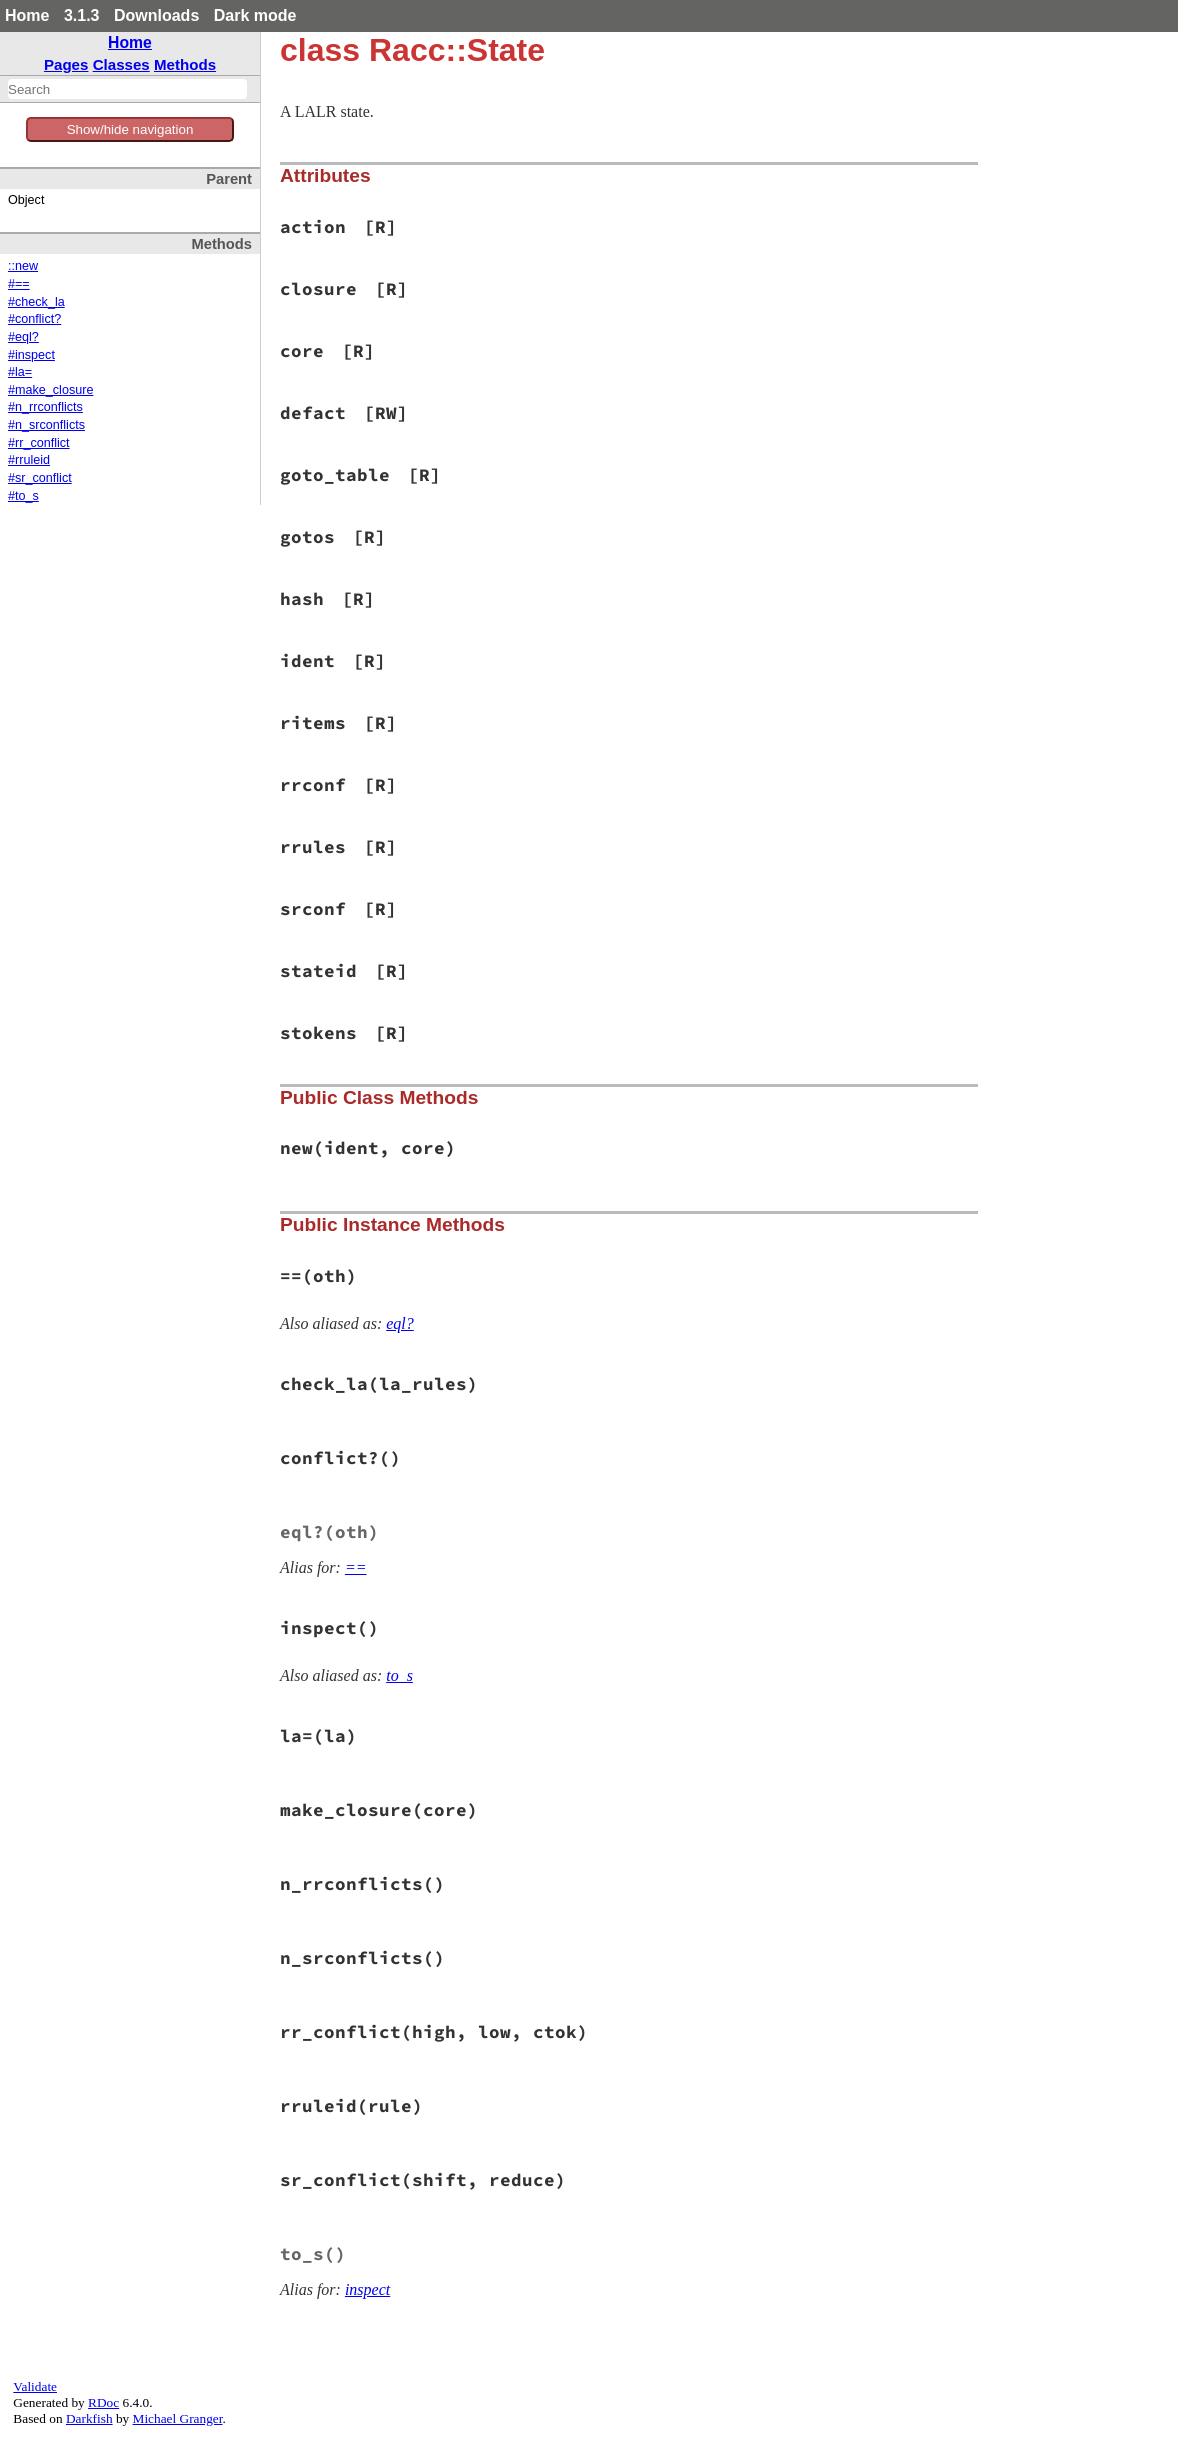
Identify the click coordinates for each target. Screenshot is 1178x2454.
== (356, 1567)
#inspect (31, 355)
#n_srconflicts (46, 425)
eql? (400, 1323)
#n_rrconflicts (45, 407)
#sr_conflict (40, 478)
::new (23, 266)
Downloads (156, 15)
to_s (399, 1675)
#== (19, 284)
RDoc (103, 2402)
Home (27, 15)
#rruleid (29, 460)
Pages (66, 64)
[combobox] (127, 89)
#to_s (23, 496)
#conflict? (34, 319)
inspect (367, 2289)
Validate (35, 2386)
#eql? (23, 337)
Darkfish (89, 2418)
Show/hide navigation (130, 129)
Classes (121, 64)
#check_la (36, 302)
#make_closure (50, 390)
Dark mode (255, 15)
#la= (20, 372)
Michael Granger (178, 2418)
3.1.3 (82, 15)
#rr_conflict (39, 443)
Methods (185, 64)
